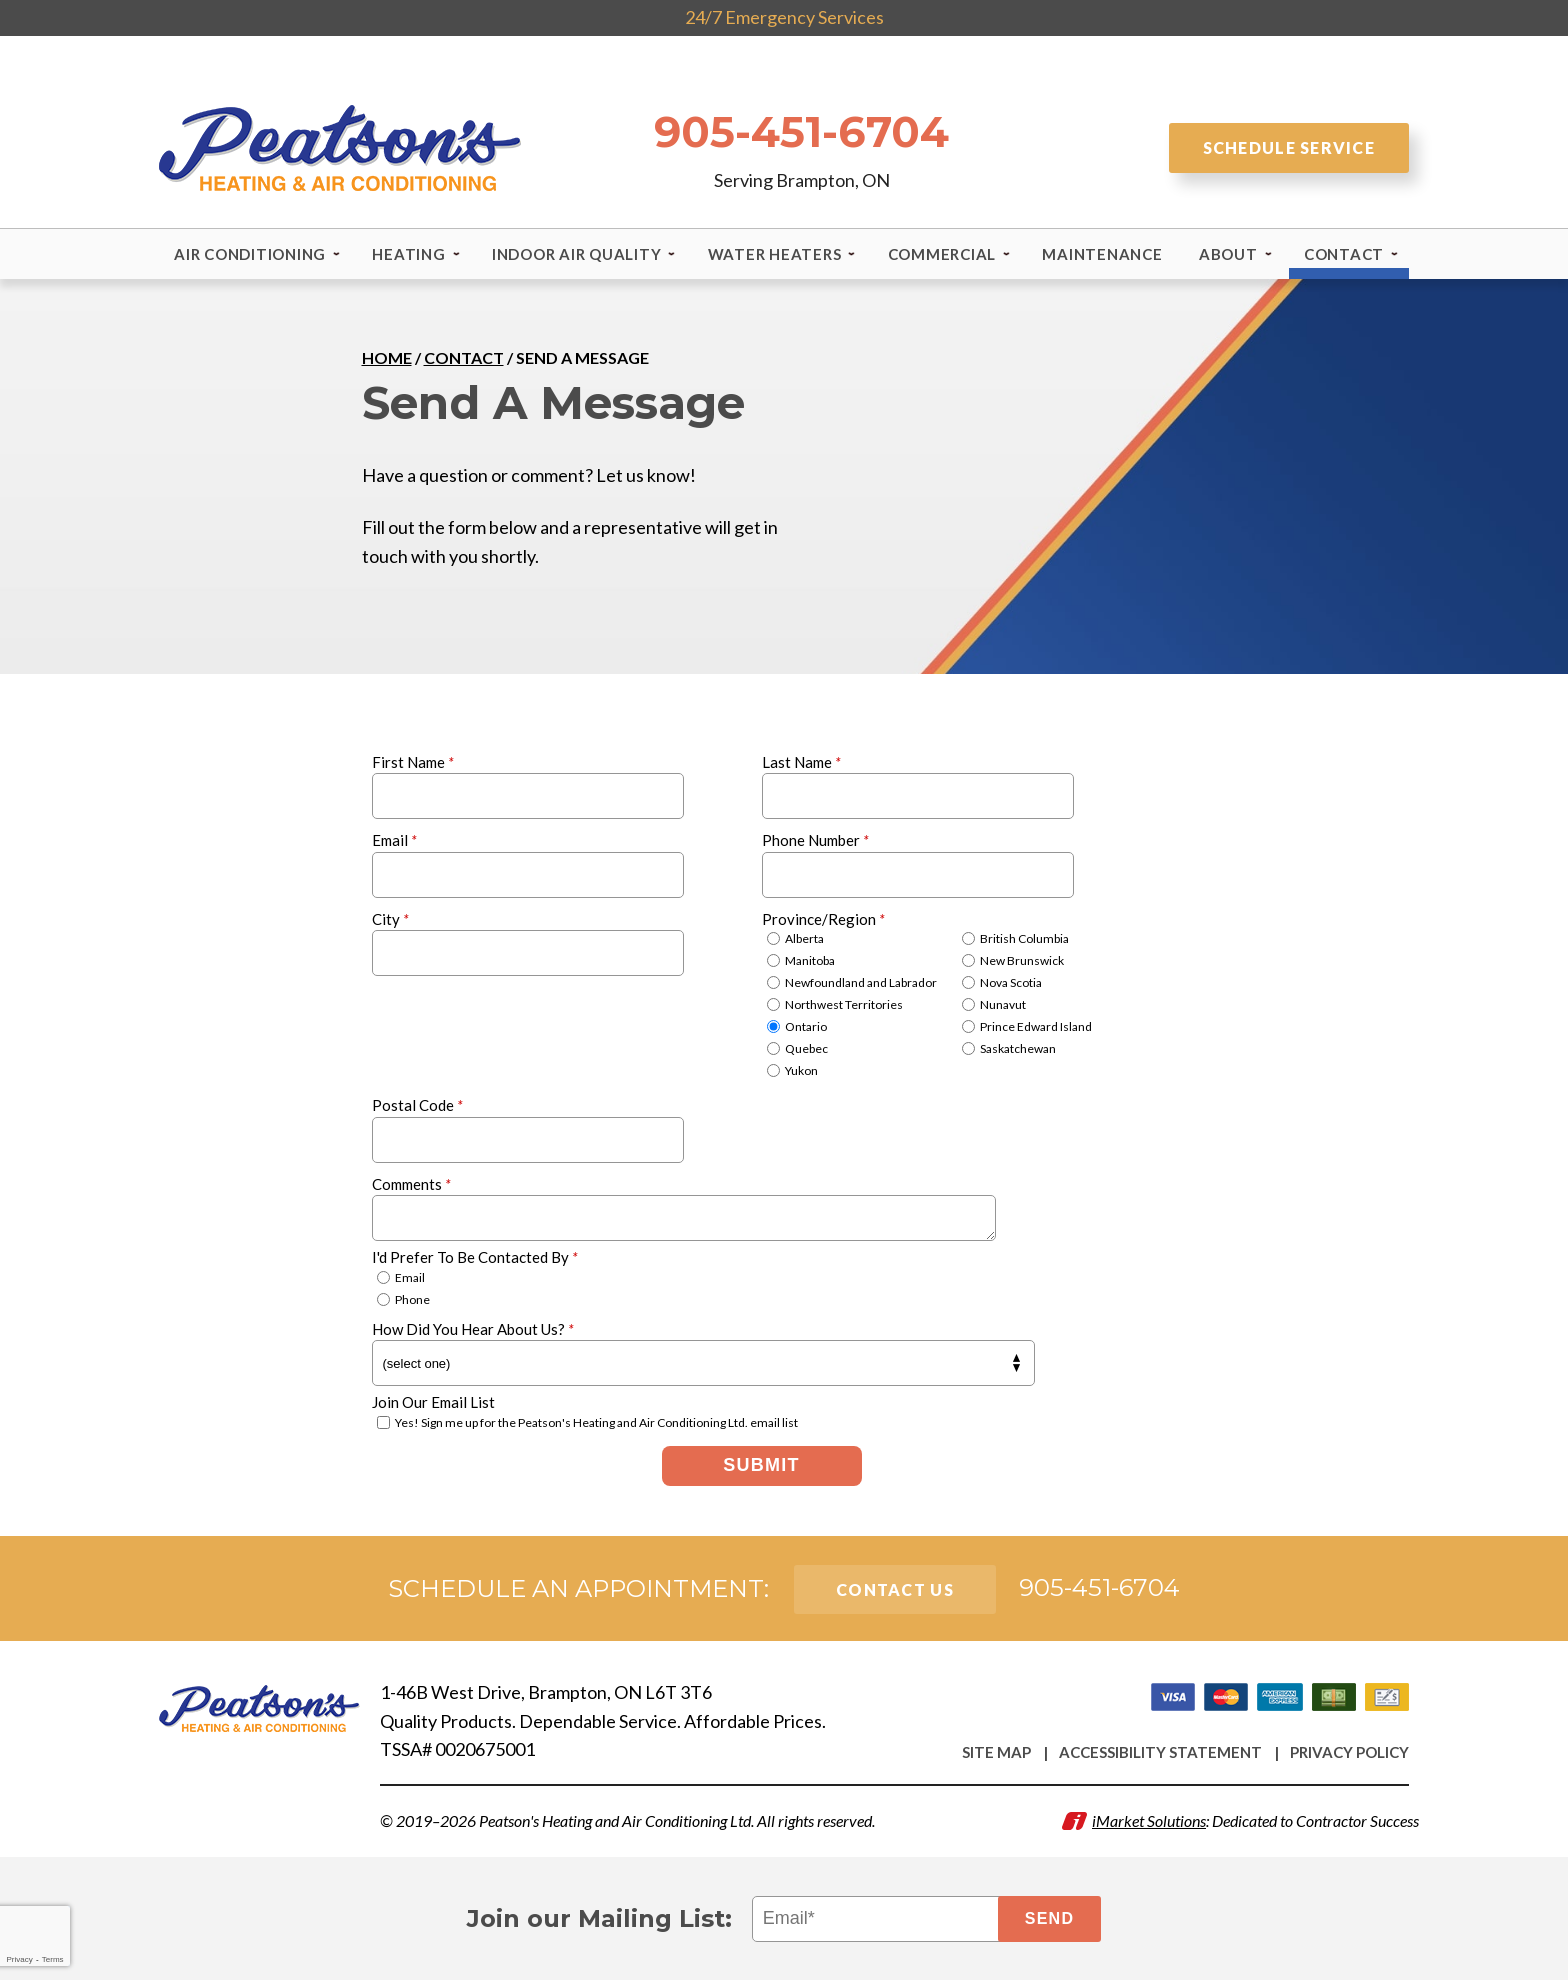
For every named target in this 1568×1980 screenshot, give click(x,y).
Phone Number (815, 840)
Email (394, 840)
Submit (761, 1465)
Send (1050, 1917)
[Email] (879, 1918)
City (390, 918)
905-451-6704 (801, 130)
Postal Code (417, 1105)
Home (387, 357)
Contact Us (895, 1588)
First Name (413, 761)
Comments (411, 1183)
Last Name (801, 761)
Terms (53, 1959)
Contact (464, 357)
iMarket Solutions (1149, 1819)
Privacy (19, 1959)
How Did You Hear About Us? (473, 1328)
